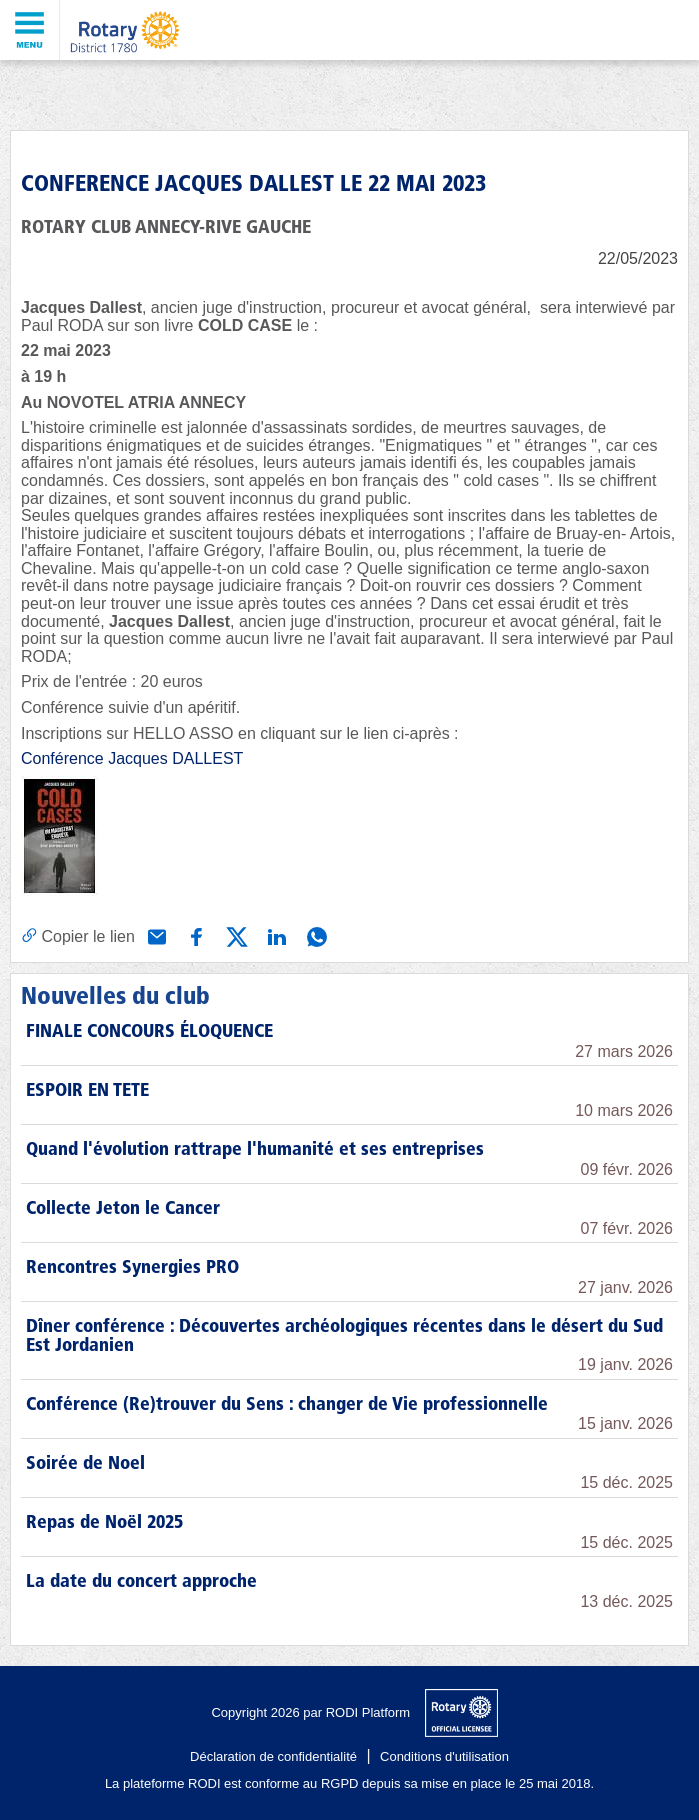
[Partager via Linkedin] (275, 935)
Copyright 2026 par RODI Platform (310, 1712)
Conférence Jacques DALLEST (132, 758)
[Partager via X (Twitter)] (235, 935)
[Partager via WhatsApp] (315, 935)
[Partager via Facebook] (195, 935)
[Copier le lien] (78, 936)
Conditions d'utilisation (444, 1756)
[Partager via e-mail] (155, 935)
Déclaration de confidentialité (273, 1756)
